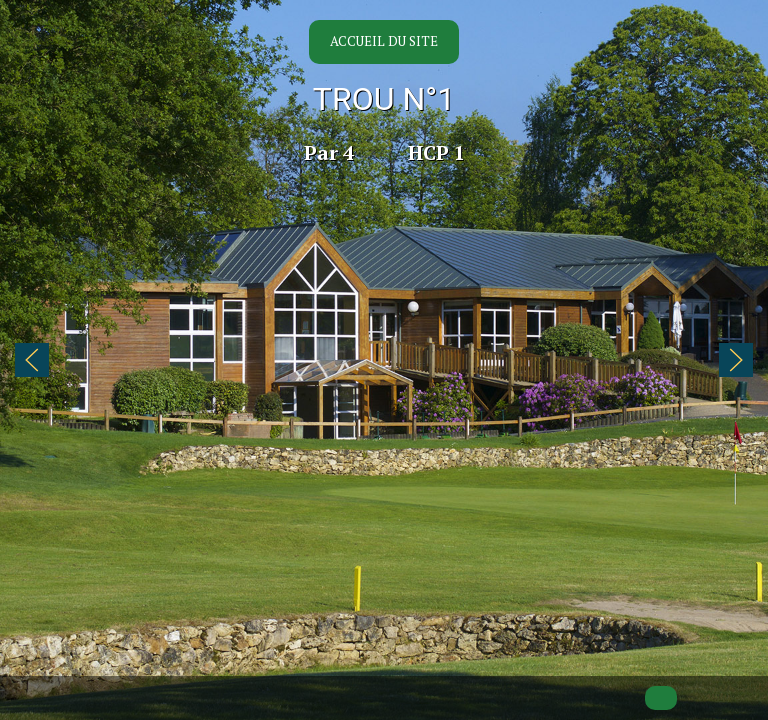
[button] (32, 360)
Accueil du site (384, 41)
